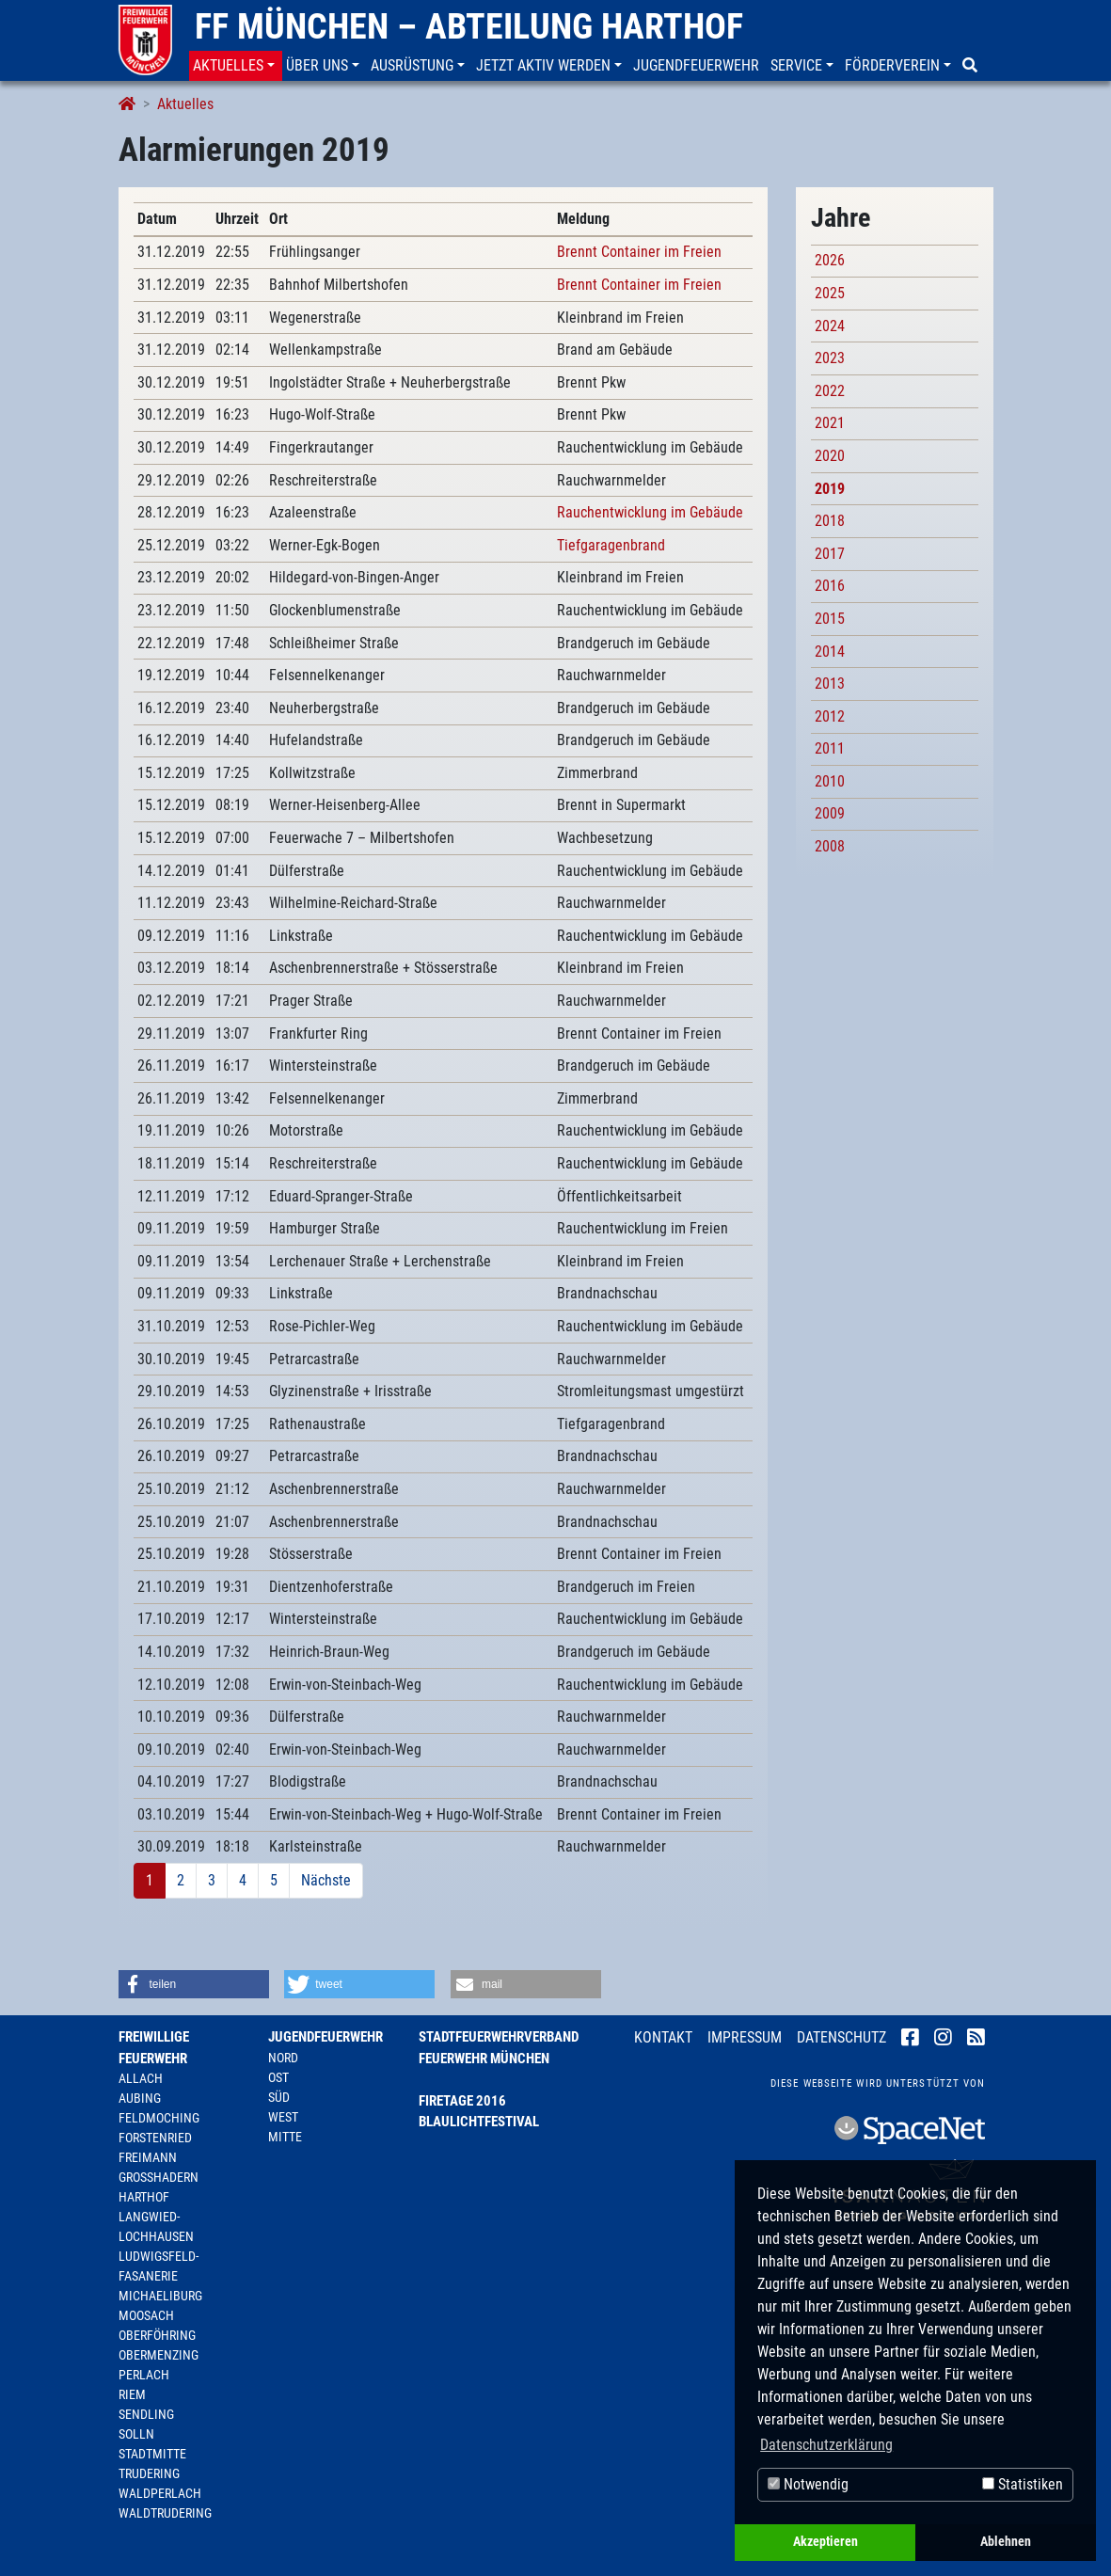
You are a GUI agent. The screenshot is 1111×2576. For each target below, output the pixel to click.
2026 (830, 260)
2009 (830, 813)
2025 (830, 293)
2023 (830, 358)
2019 (830, 489)
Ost (278, 2077)
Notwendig (808, 2484)
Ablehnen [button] (1005, 2542)
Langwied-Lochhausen (156, 2226)
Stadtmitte (152, 2453)
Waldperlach (160, 2493)
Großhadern (158, 2177)
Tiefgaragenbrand (611, 545)
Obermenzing (158, 2354)
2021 (830, 423)
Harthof (144, 2196)
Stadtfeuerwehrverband (499, 2036)
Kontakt (663, 2037)
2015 (830, 619)
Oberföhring (157, 2335)
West (283, 2116)
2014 (830, 651)
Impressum (744, 2037)
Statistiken (1022, 2484)
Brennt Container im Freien (639, 252)
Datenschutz (841, 2037)
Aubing (140, 2098)
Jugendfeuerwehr (325, 2036)
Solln (136, 2433)
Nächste (326, 1880)
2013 (830, 683)
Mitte (285, 2136)
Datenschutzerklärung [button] (826, 2445)
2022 (830, 391)
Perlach (144, 2374)
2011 (830, 748)
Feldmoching (159, 2117)
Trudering (149, 2473)
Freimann (148, 2157)
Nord (283, 2057)
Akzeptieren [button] (825, 2542)
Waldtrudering (165, 2512)
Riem (132, 2394)
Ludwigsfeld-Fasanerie (158, 2266)
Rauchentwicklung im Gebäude (650, 512)
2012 (830, 716)
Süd (279, 2097)
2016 (830, 586)
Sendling (146, 2414)
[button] (235, 66)
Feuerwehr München (484, 2058)
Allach (141, 2078)
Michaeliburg (160, 2295)
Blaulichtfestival (479, 2121)
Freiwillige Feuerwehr (154, 2047)
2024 (830, 326)
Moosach (146, 2315)
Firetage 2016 (462, 2100)
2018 (830, 521)
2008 (830, 846)
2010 (830, 781)
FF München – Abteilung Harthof (469, 26)
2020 (830, 456)
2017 (830, 554)
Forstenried (155, 2137)
